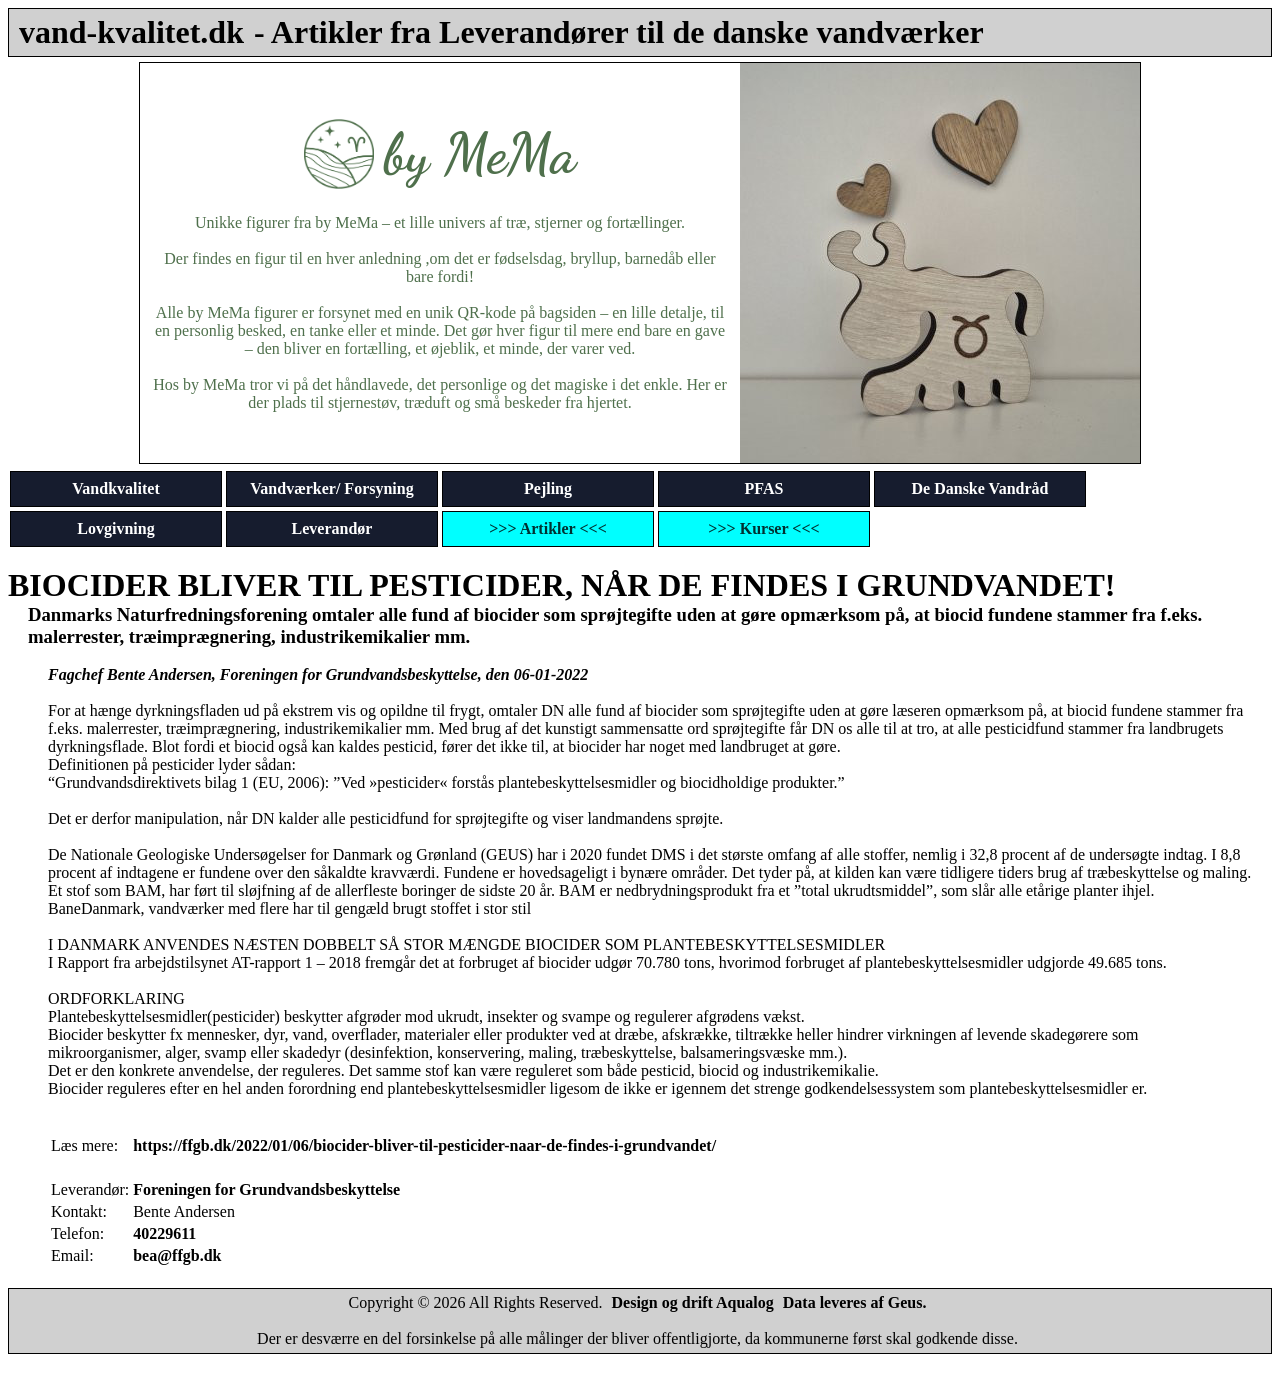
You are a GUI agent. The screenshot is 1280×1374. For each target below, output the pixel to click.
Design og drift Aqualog (693, 1302)
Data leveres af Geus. (855, 1302)
